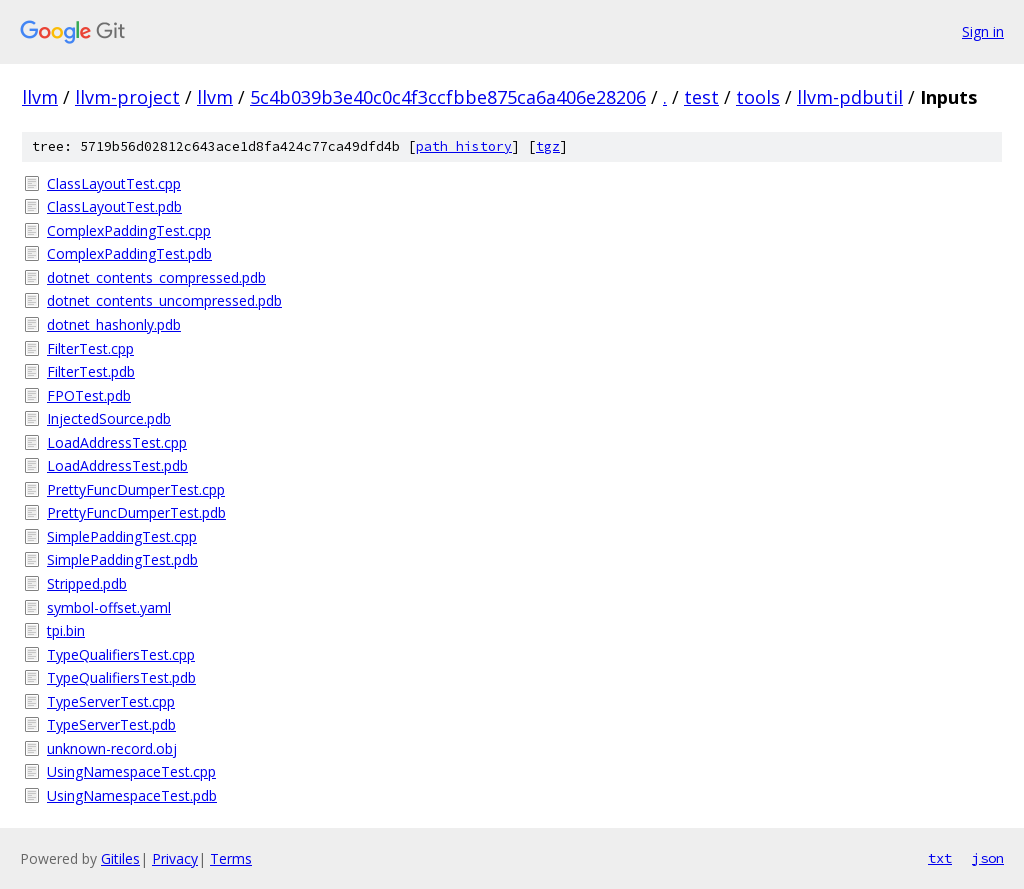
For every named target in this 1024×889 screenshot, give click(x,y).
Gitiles (120, 858)
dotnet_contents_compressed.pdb (156, 277)
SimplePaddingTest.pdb (122, 559)
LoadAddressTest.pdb (117, 465)
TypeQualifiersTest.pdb (121, 677)
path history (464, 146)
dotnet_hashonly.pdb (114, 324)
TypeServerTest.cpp (111, 701)
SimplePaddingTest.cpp (122, 536)
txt (940, 858)
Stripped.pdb (87, 583)
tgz (548, 146)
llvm (40, 97)
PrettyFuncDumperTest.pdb (136, 512)
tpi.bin (66, 630)
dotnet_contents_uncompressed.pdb (164, 300)
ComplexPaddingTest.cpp (129, 230)
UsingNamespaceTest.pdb (132, 795)
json (988, 858)
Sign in (983, 31)
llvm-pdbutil (850, 97)
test (701, 97)
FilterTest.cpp (90, 348)
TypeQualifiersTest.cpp (121, 654)
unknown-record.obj (112, 748)
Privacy (175, 858)
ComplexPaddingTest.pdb (129, 253)
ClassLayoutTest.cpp (114, 183)
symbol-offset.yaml (109, 607)
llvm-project (127, 97)
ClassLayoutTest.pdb (114, 206)
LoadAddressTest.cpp (117, 442)
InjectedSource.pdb (109, 418)
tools (758, 97)
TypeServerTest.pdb (111, 724)
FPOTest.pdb (89, 395)
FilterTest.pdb (91, 371)
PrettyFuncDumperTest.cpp (136, 489)
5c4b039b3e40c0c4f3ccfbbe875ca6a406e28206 (448, 97)
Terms (231, 858)
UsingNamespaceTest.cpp (131, 771)
